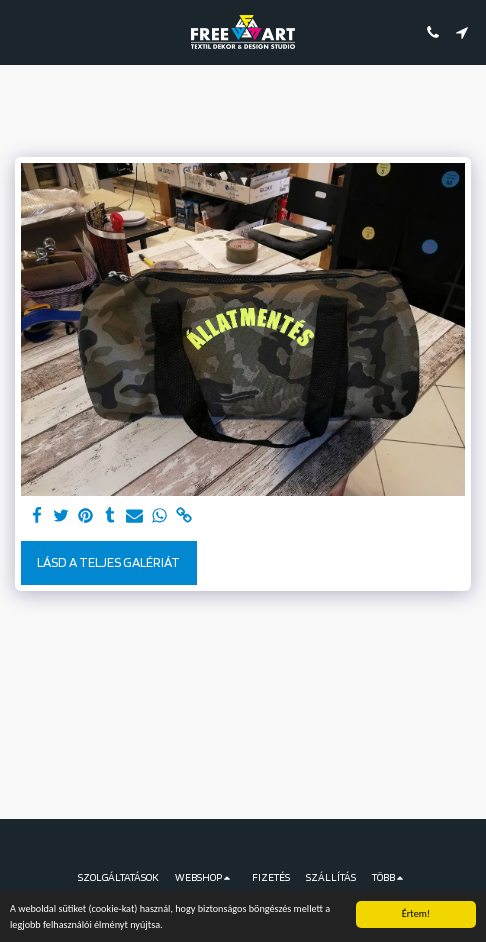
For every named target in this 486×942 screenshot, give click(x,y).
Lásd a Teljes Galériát (108, 562)
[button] (22, 32)
